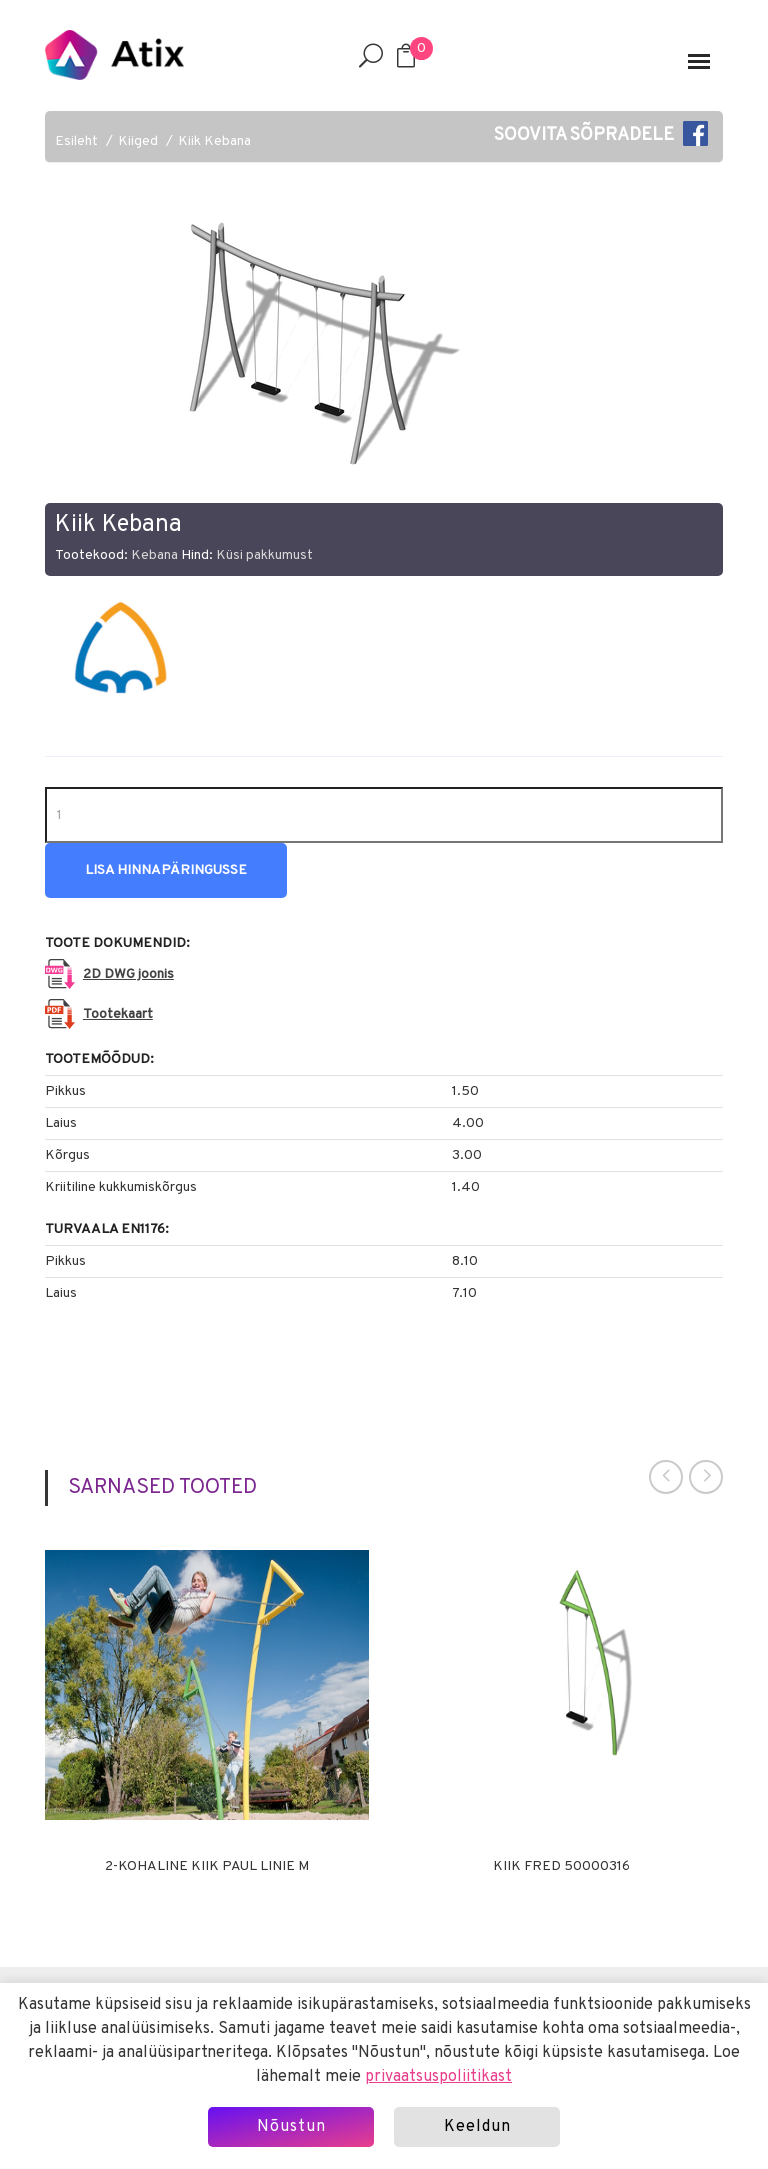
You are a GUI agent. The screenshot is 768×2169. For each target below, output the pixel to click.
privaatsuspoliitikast (438, 2077)
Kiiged (138, 141)
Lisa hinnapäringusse (166, 870)
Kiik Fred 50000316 (561, 1867)
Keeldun (477, 2127)
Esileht (76, 141)
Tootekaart (118, 1014)
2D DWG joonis (128, 974)
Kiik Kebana (214, 141)
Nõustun (291, 2127)
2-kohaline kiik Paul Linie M (207, 1867)
